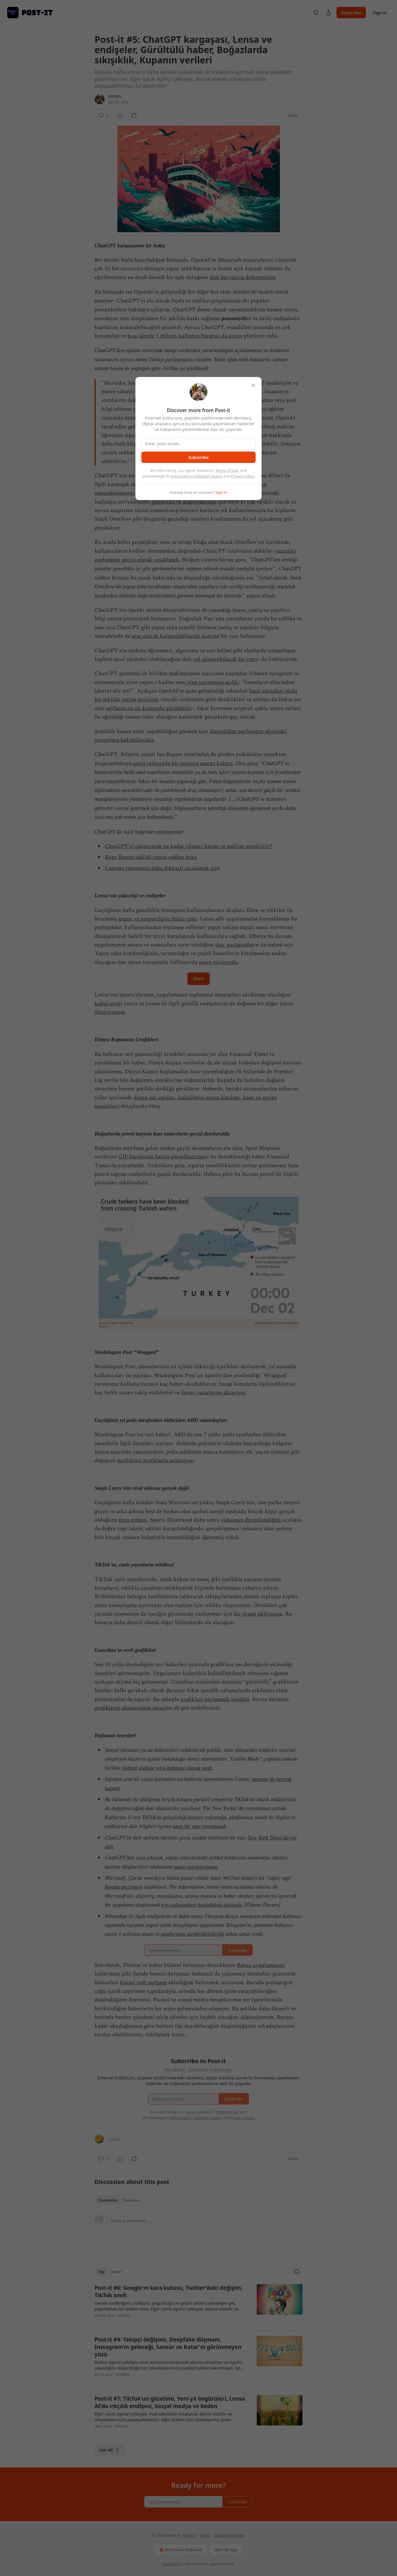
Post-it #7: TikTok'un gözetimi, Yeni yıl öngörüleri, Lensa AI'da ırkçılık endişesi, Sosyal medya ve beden (170, 2402)
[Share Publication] (328, 12)
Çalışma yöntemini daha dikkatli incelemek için (162, 868)
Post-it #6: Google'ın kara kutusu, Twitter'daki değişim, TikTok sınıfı (168, 2291)
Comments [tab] (108, 2200)
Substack (171, 2564)
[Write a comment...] (204, 2229)
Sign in (380, 12)
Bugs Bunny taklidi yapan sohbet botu (151, 857)
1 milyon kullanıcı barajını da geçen (199, 336)
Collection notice (229, 2535)
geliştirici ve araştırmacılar (183, 502)
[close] (253, 385)
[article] (198, 2305)
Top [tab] (101, 2271)
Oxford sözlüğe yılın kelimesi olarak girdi (167, 1768)
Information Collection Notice (196, 476)
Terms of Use (226, 470)
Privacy (189, 2535)
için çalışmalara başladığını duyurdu (201, 1905)
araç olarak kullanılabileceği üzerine (175, 636)
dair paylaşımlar (234, 945)
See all (110, 2450)
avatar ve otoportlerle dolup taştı (157, 919)
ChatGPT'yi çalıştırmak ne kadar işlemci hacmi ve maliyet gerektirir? (188, 846)
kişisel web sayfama (143, 1983)
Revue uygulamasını (261, 1965)
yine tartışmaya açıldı (212, 682)
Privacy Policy (242, 476)
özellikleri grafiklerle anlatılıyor (155, 1460)
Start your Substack (180, 2550)
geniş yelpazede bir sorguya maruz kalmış (182, 763)
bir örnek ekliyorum (258, 1614)
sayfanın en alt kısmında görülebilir (149, 708)
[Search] (316, 12)
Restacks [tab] (131, 2200)
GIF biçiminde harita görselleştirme (161, 1157)
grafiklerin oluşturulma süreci (131, 1708)
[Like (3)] (103, 115)
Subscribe (351, 12)
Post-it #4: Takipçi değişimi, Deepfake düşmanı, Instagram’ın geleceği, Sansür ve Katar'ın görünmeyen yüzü (168, 2347)
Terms (205, 2535)
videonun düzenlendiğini (251, 1520)
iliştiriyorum (110, 1012)
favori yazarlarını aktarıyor (213, 1393)
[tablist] (119, 2200)
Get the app (226, 2549)
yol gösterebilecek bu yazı (224, 659)
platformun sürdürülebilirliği (192, 1934)
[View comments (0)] (120, 115)
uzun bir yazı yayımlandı (199, 1826)
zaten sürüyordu (218, 962)
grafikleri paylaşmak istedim (215, 1699)
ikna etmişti (133, 1520)
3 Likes (114, 2139)
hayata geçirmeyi (123, 1887)
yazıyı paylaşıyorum (196, 1867)
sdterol (115, 96)
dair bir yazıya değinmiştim (242, 277)
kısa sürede (141, 336)
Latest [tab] (115, 2271)
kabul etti (106, 1004)
